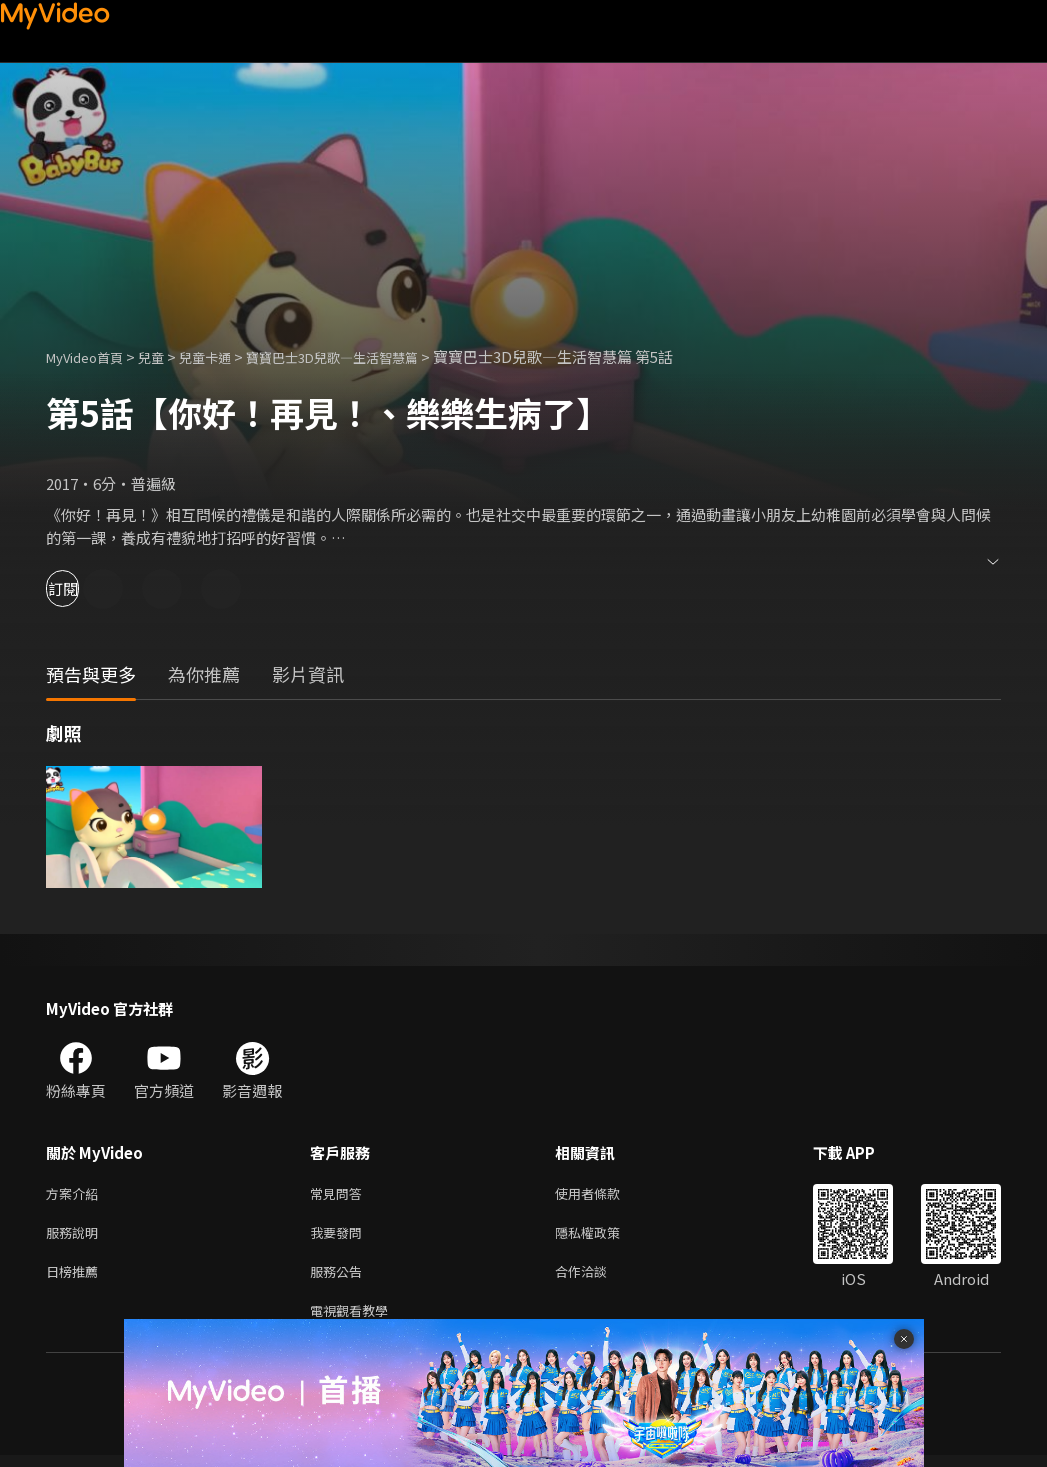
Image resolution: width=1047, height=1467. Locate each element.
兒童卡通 (227, 356)
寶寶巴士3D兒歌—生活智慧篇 (371, 356)
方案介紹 (76, 1194)
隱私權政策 (604, 1236)
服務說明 (76, 1236)
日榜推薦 (76, 1278)
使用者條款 (604, 1194)
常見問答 (340, 1194)
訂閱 (86, 588)
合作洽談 (597, 1278)
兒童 (167, 356)
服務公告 (340, 1278)
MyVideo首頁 (91, 356)
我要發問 (340, 1236)
